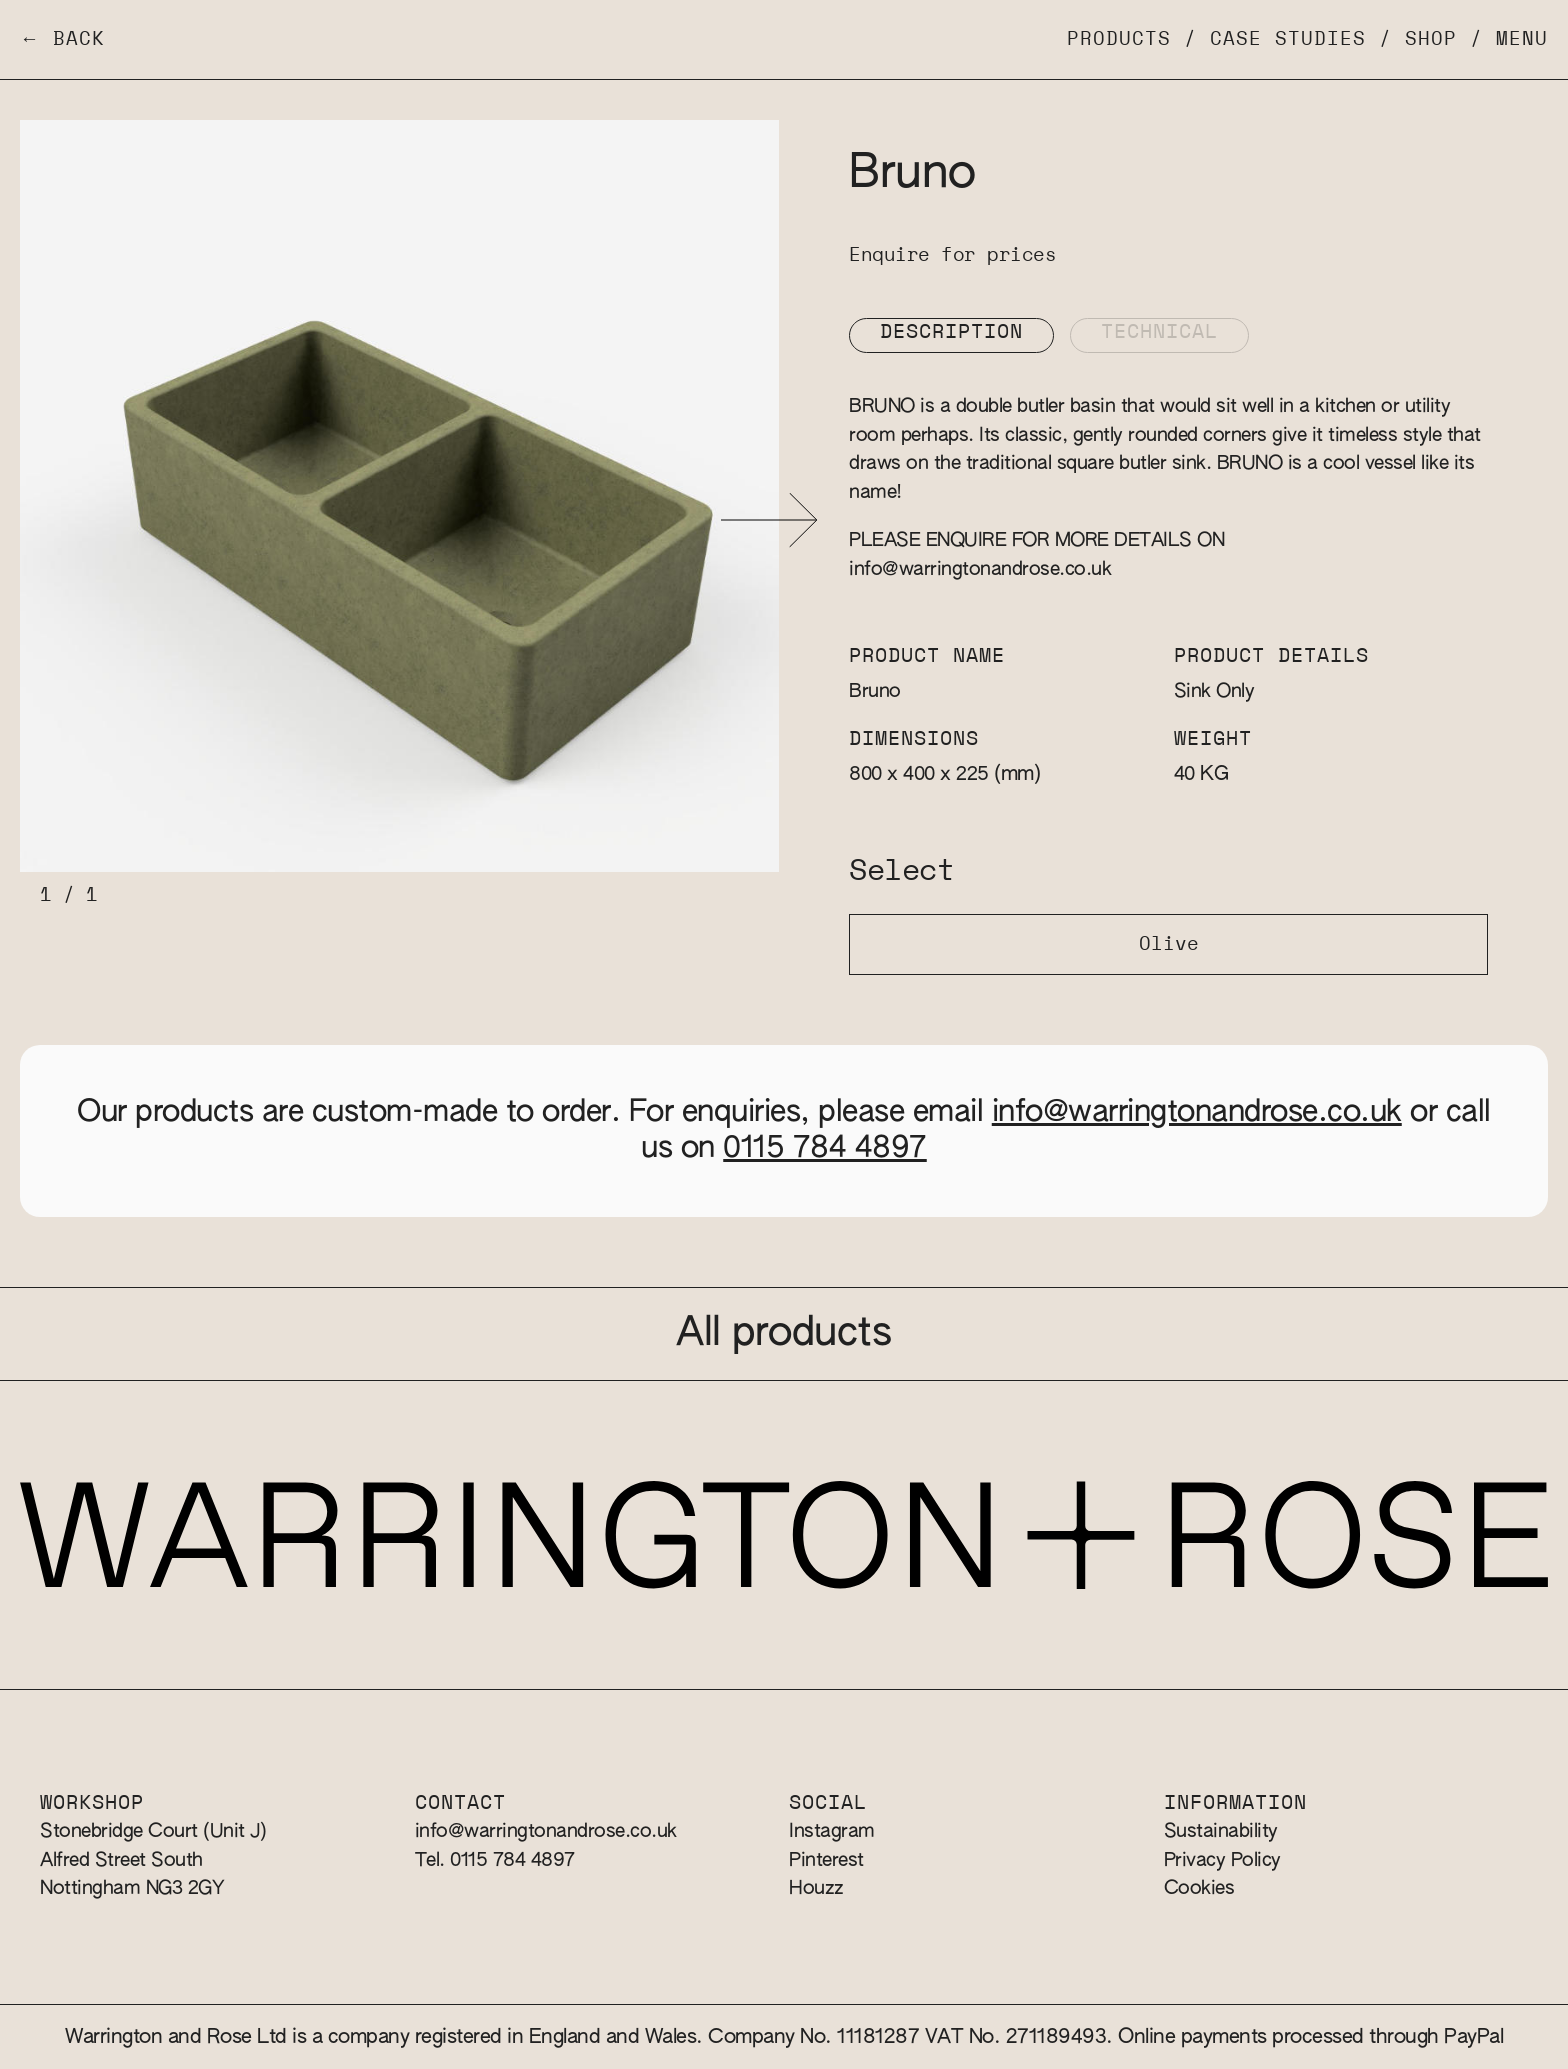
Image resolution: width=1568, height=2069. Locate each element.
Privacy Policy (1222, 1860)
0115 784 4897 (825, 1149)
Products (1119, 39)
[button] (769, 520)
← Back (62, 39)
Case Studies (1288, 39)
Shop (1431, 39)
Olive (1169, 944)
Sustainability (1221, 1831)
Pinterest (826, 1860)
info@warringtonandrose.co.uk (980, 569)
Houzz (816, 1888)
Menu (1522, 39)
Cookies (1199, 1888)
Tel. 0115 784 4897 (495, 1860)
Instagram (832, 1831)
